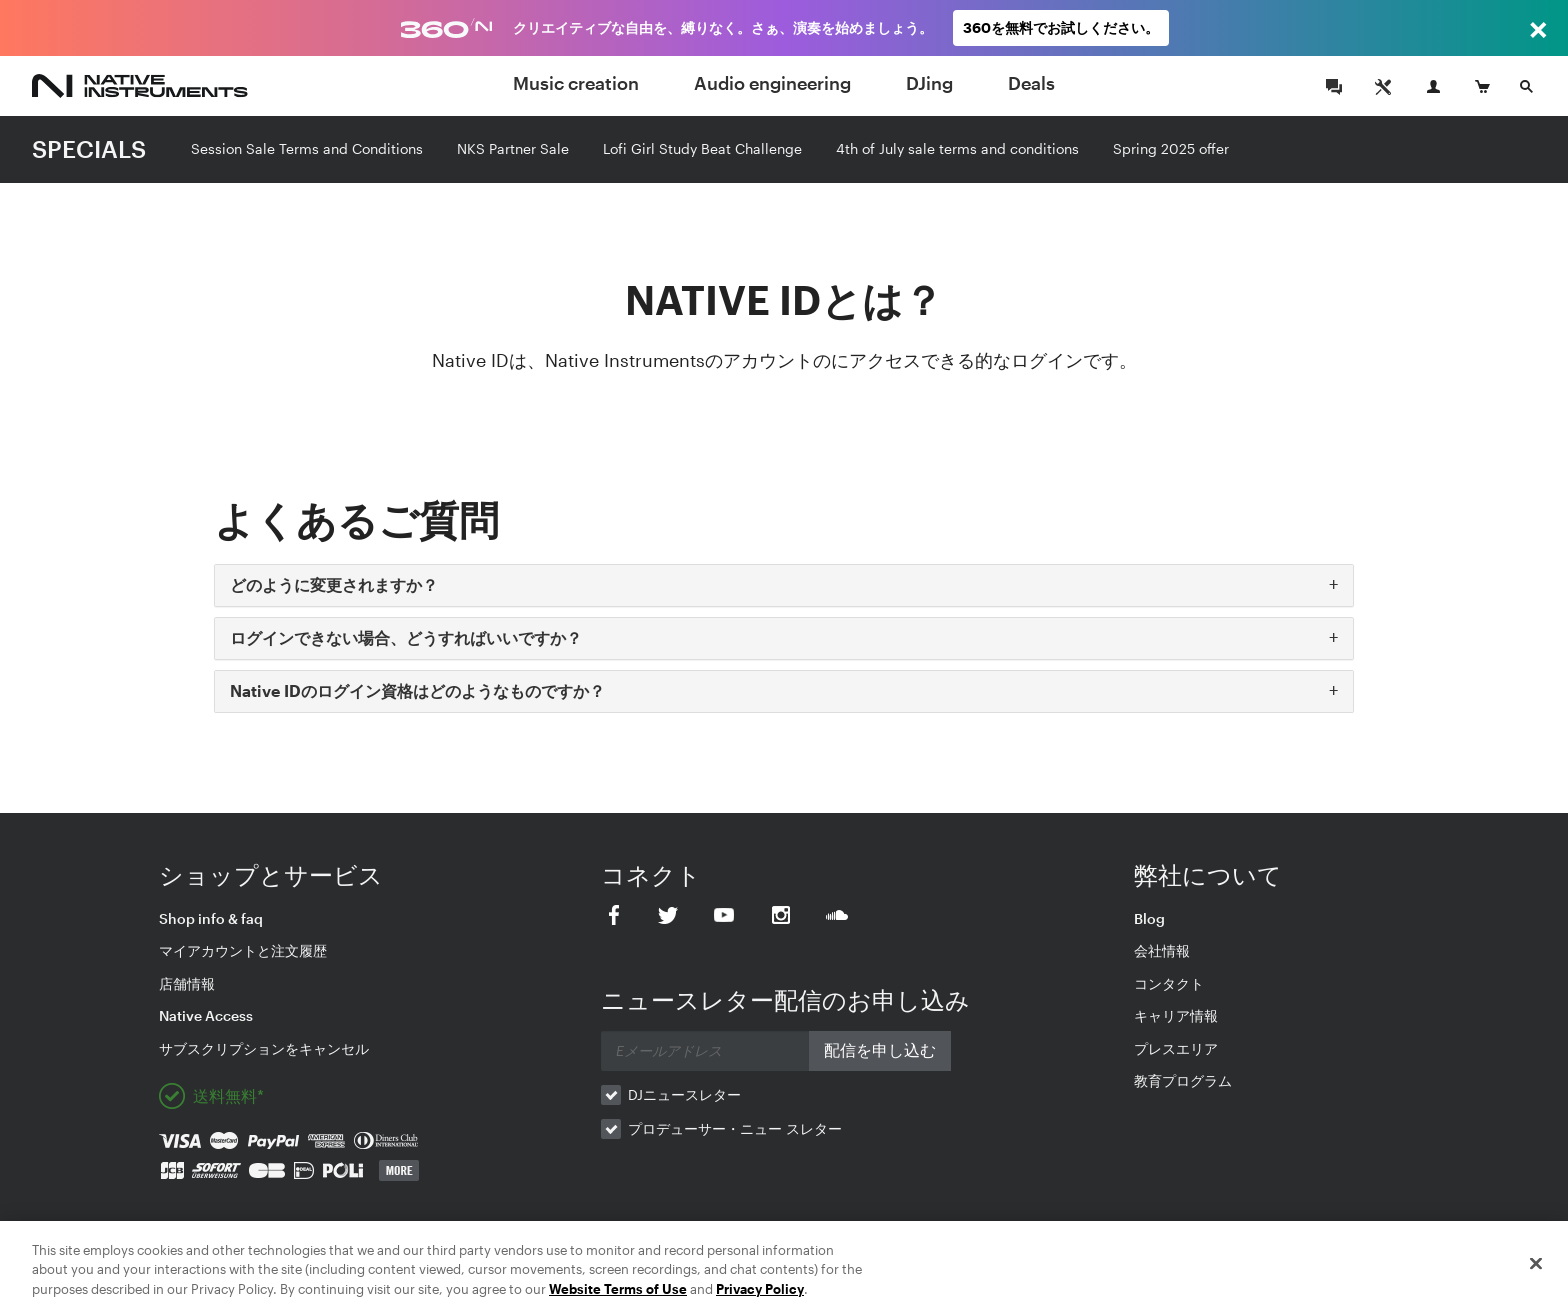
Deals (1031, 83)
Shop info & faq (211, 918)
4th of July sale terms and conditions (957, 148)
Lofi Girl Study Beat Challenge (702, 148)
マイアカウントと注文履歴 (243, 950)
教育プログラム (1183, 1080)
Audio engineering (772, 83)
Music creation (576, 83)
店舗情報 (187, 983)
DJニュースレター (684, 1094)
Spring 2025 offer (1171, 148)
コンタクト (1169, 983)
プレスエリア (1176, 1048)
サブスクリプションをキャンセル (264, 1048)
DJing (929, 83)
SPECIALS (89, 148)
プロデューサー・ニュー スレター (735, 1128)
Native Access (206, 1015)
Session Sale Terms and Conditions (307, 148)
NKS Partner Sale (513, 148)
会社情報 (1162, 950)
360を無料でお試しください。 (1061, 27)
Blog (1149, 918)
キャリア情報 (1176, 1015)
